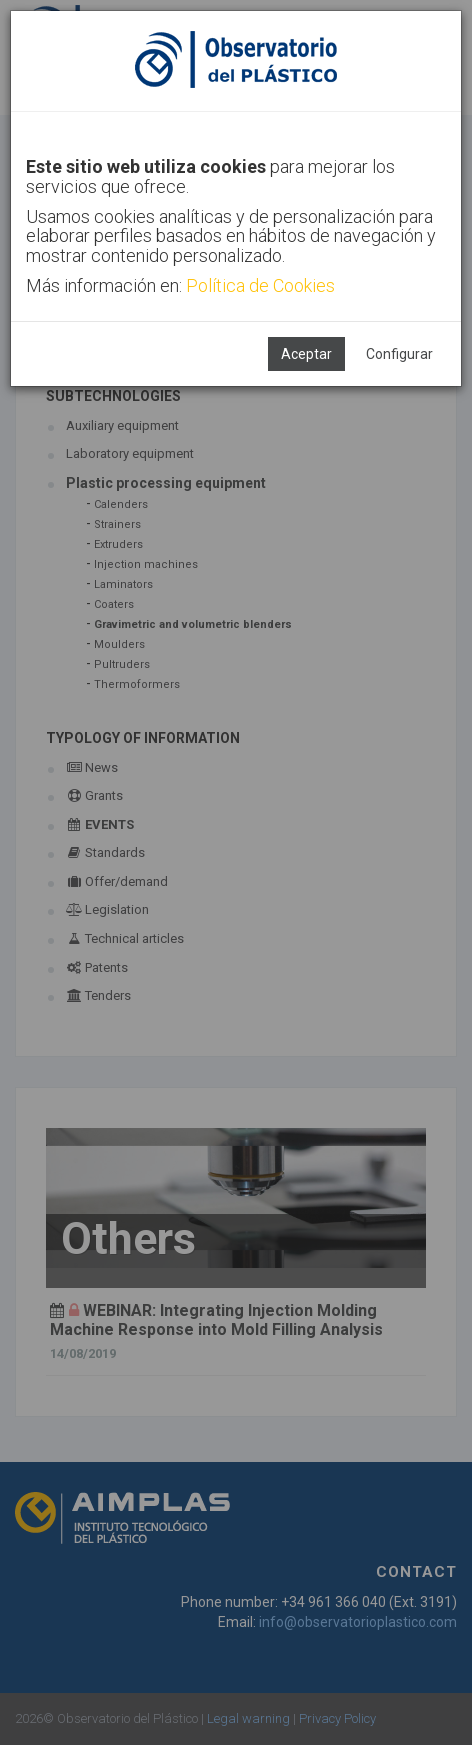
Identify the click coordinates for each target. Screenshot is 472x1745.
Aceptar (306, 354)
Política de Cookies (260, 285)
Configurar (399, 354)
